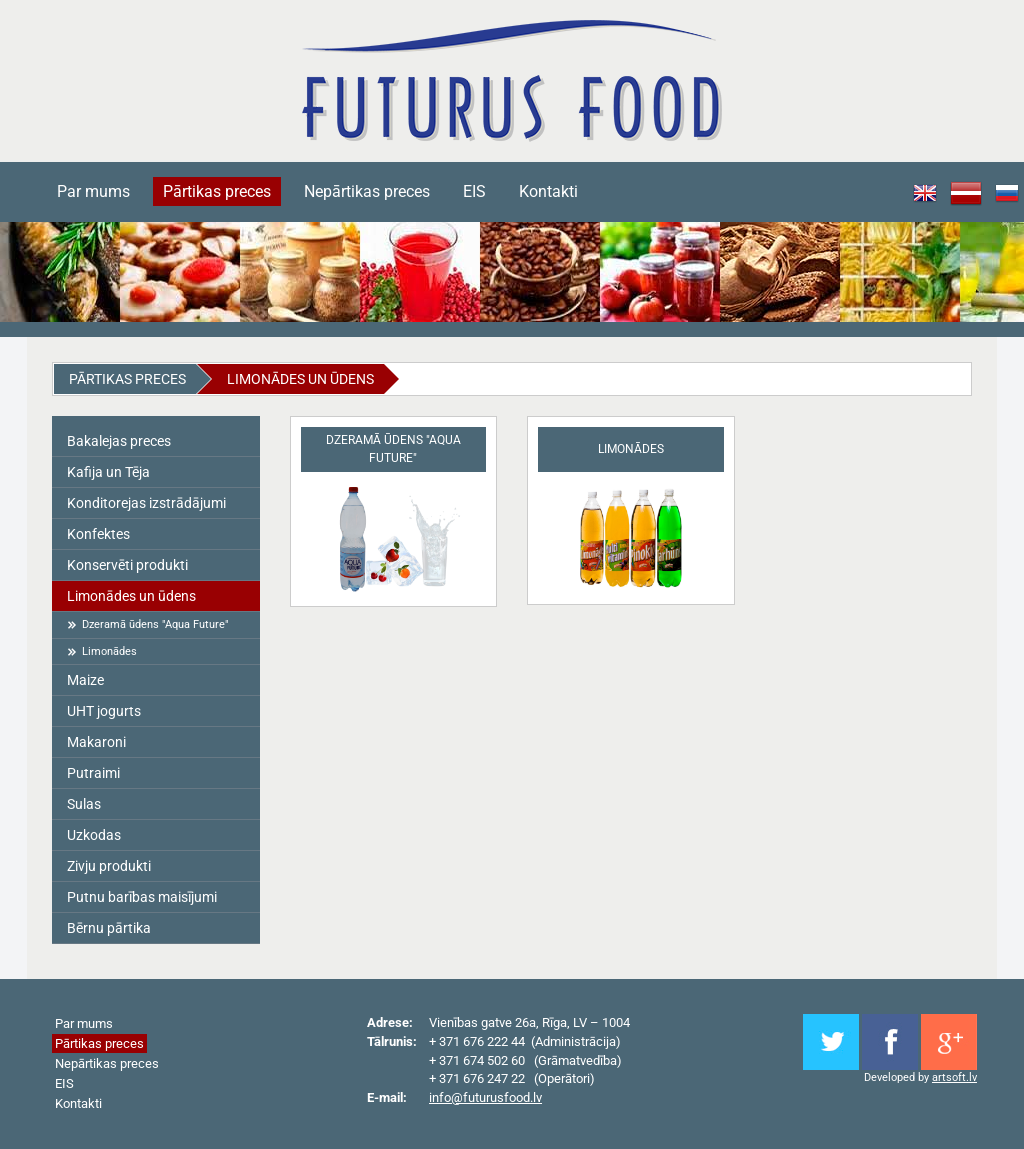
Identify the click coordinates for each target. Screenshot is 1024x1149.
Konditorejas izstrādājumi (146, 503)
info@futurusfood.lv (485, 1097)
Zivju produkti (109, 866)
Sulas (84, 804)
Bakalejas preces (119, 441)
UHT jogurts (104, 711)
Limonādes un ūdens (300, 379)
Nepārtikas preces (367, 191)
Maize (85, 680)
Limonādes (109, 651)
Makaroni (96, 742)
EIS (474, 191)
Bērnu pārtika (109, 928)
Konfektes (98, 534)
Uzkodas (94, 835)
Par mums (93, 191)
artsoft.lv (954, 1077)
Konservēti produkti (127, 565)
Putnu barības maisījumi (142, 897)
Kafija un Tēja (108, 472)
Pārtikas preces (217, 191)
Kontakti (548, 191)
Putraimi (93, 773)
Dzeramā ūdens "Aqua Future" (155, 624)
